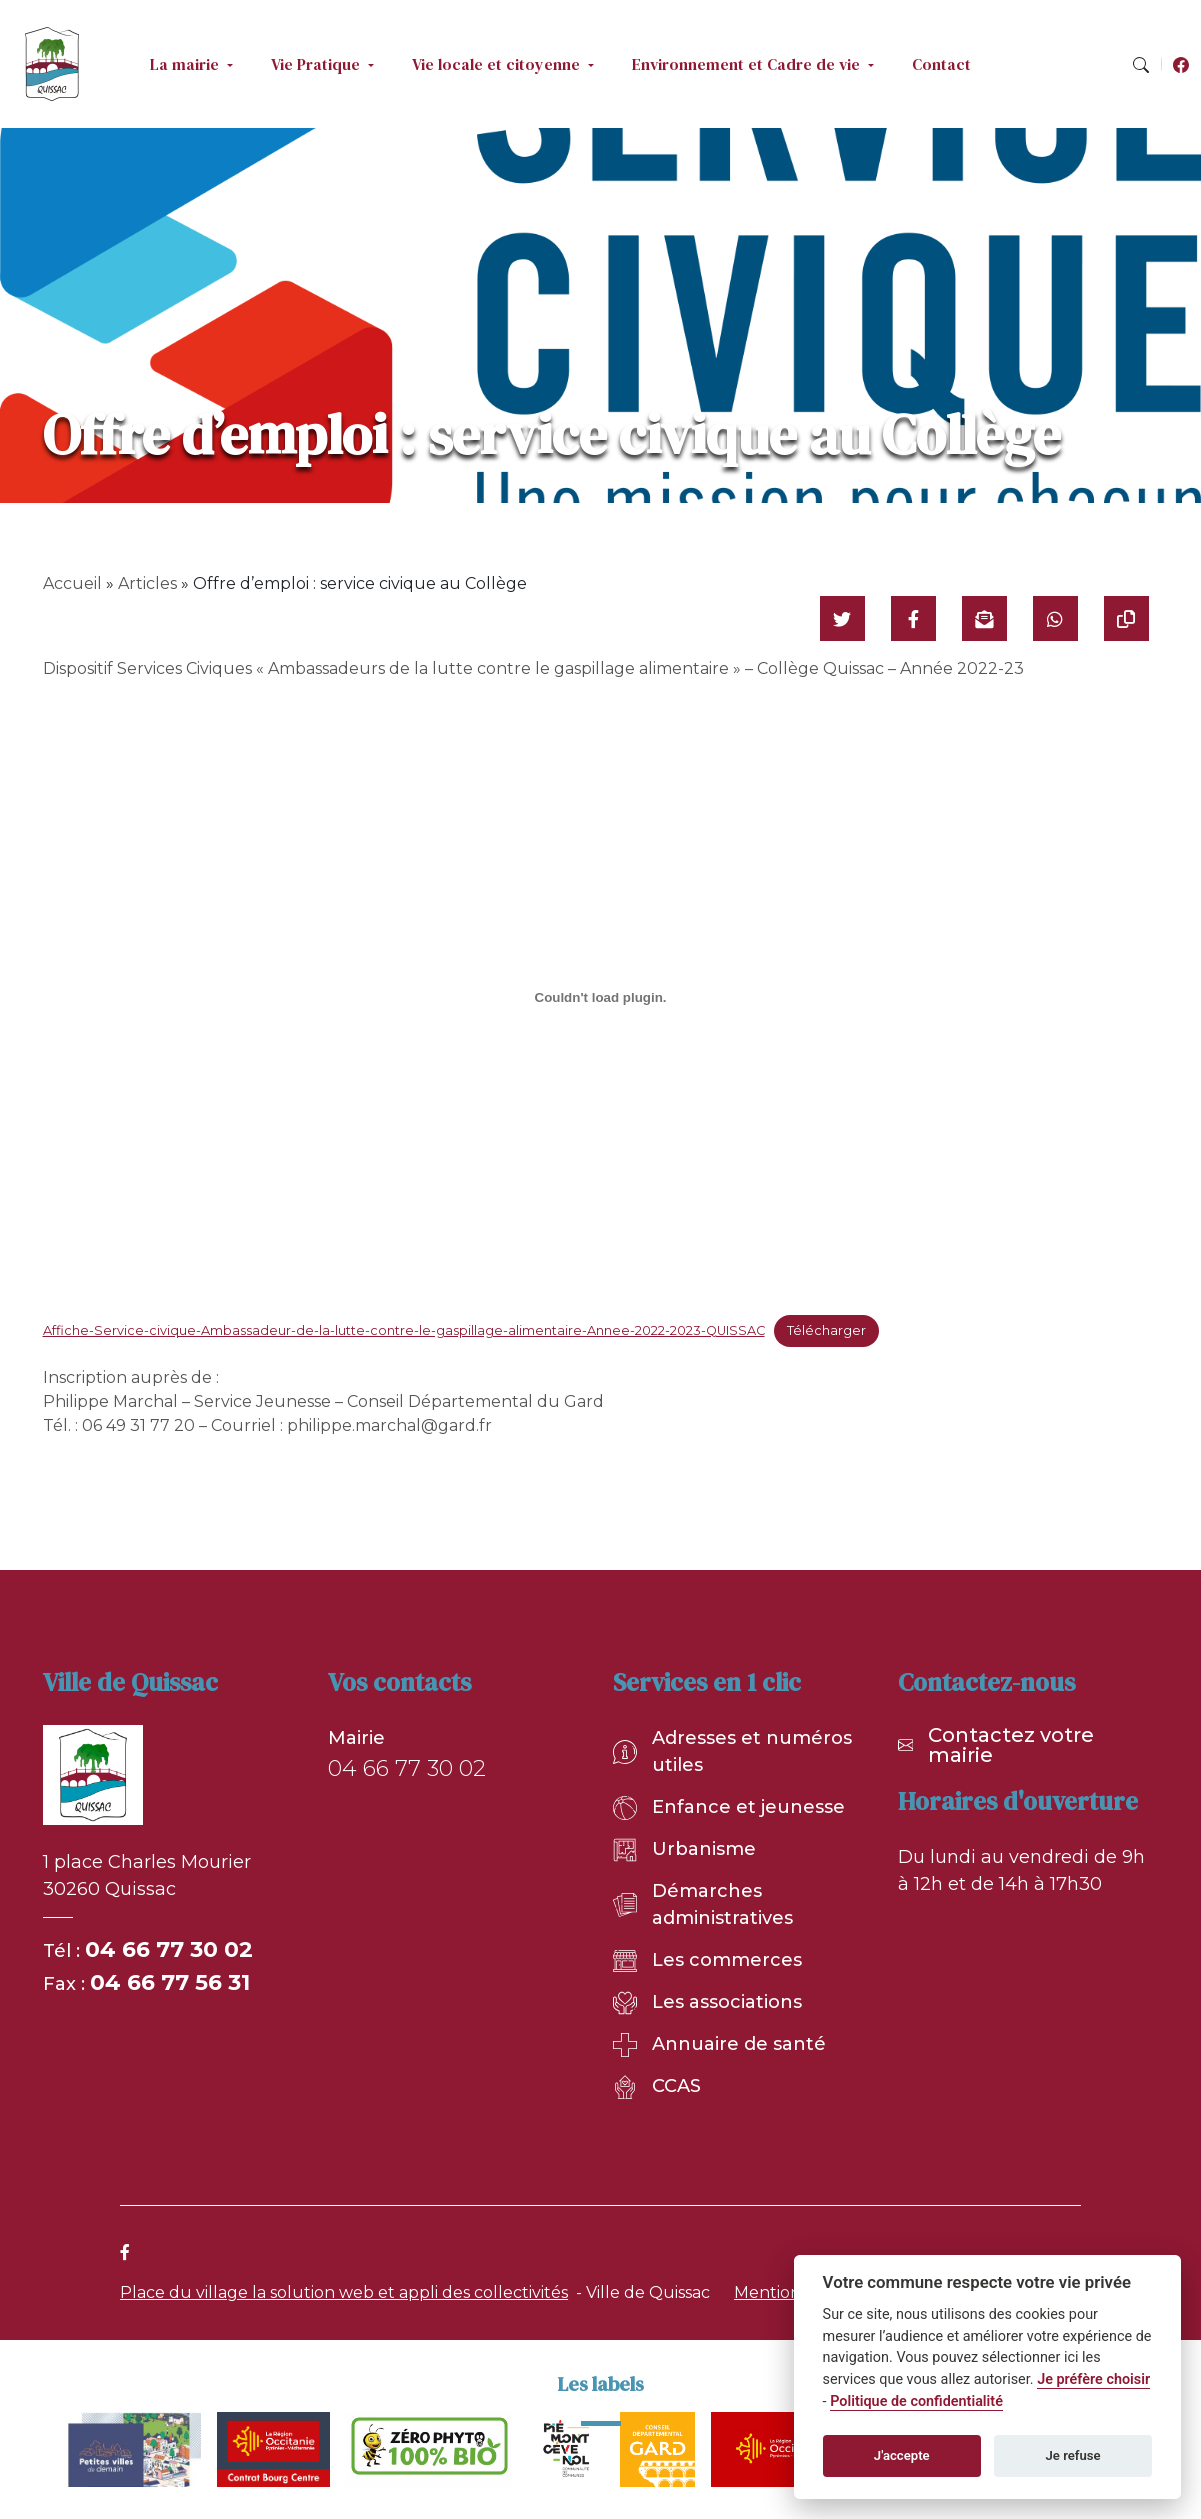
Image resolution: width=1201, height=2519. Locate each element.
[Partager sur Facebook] (913, 618)
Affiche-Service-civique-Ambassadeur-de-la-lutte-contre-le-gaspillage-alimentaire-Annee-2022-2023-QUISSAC (404, 1330)
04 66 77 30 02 (169, 1949)
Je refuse (1073, 2455)
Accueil (72, 583)
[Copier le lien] (1126, 618)
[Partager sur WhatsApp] (1055, 618)
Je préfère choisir (1093, 2379)
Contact (941, 64)
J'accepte (902, 2455)
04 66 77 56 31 (170, 1982)
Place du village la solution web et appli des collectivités (344, 2292)
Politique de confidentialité (916, 2401)
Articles (147, 583)
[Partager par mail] (984, 618)
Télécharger (826, 1330)
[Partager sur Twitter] (842, 618)
